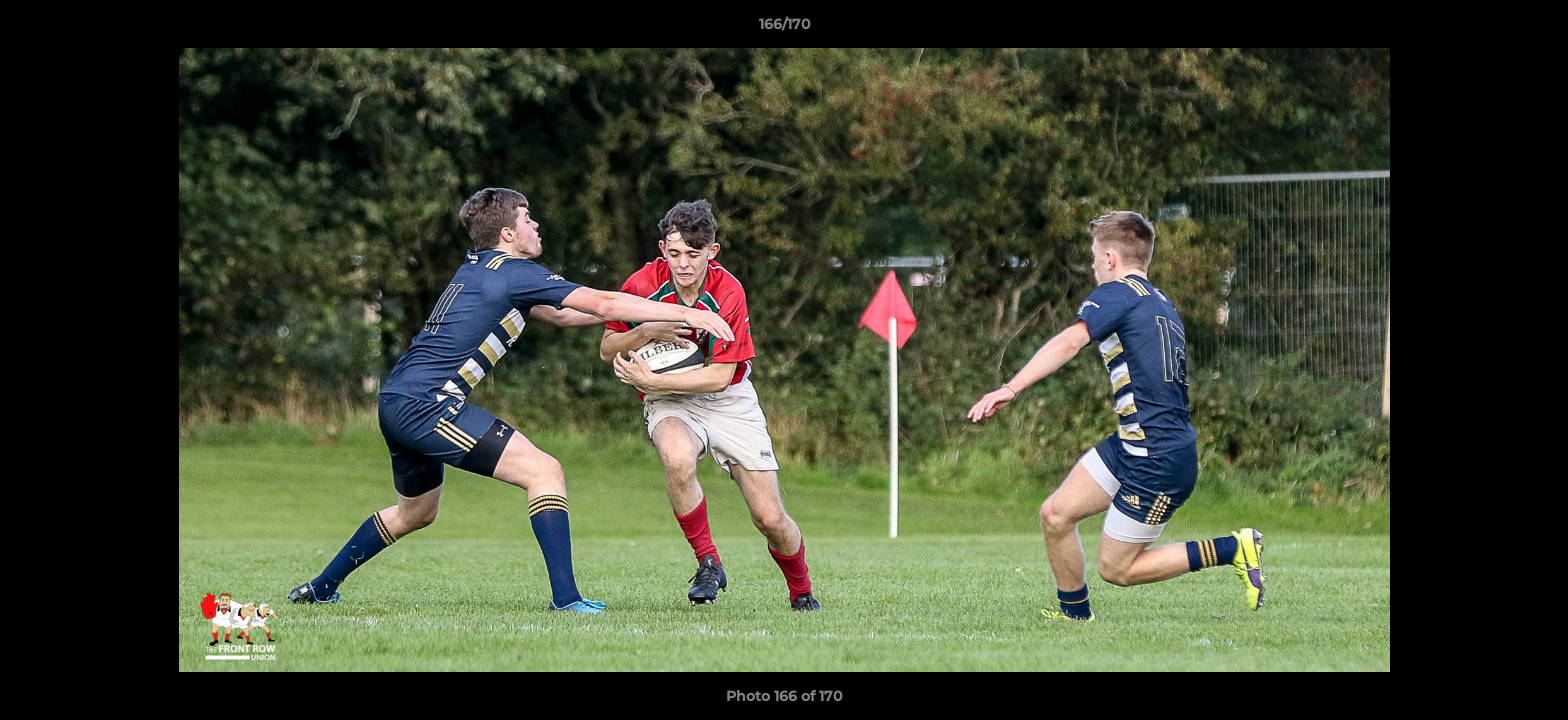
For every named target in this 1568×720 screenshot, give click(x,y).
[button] (1532, 29)
